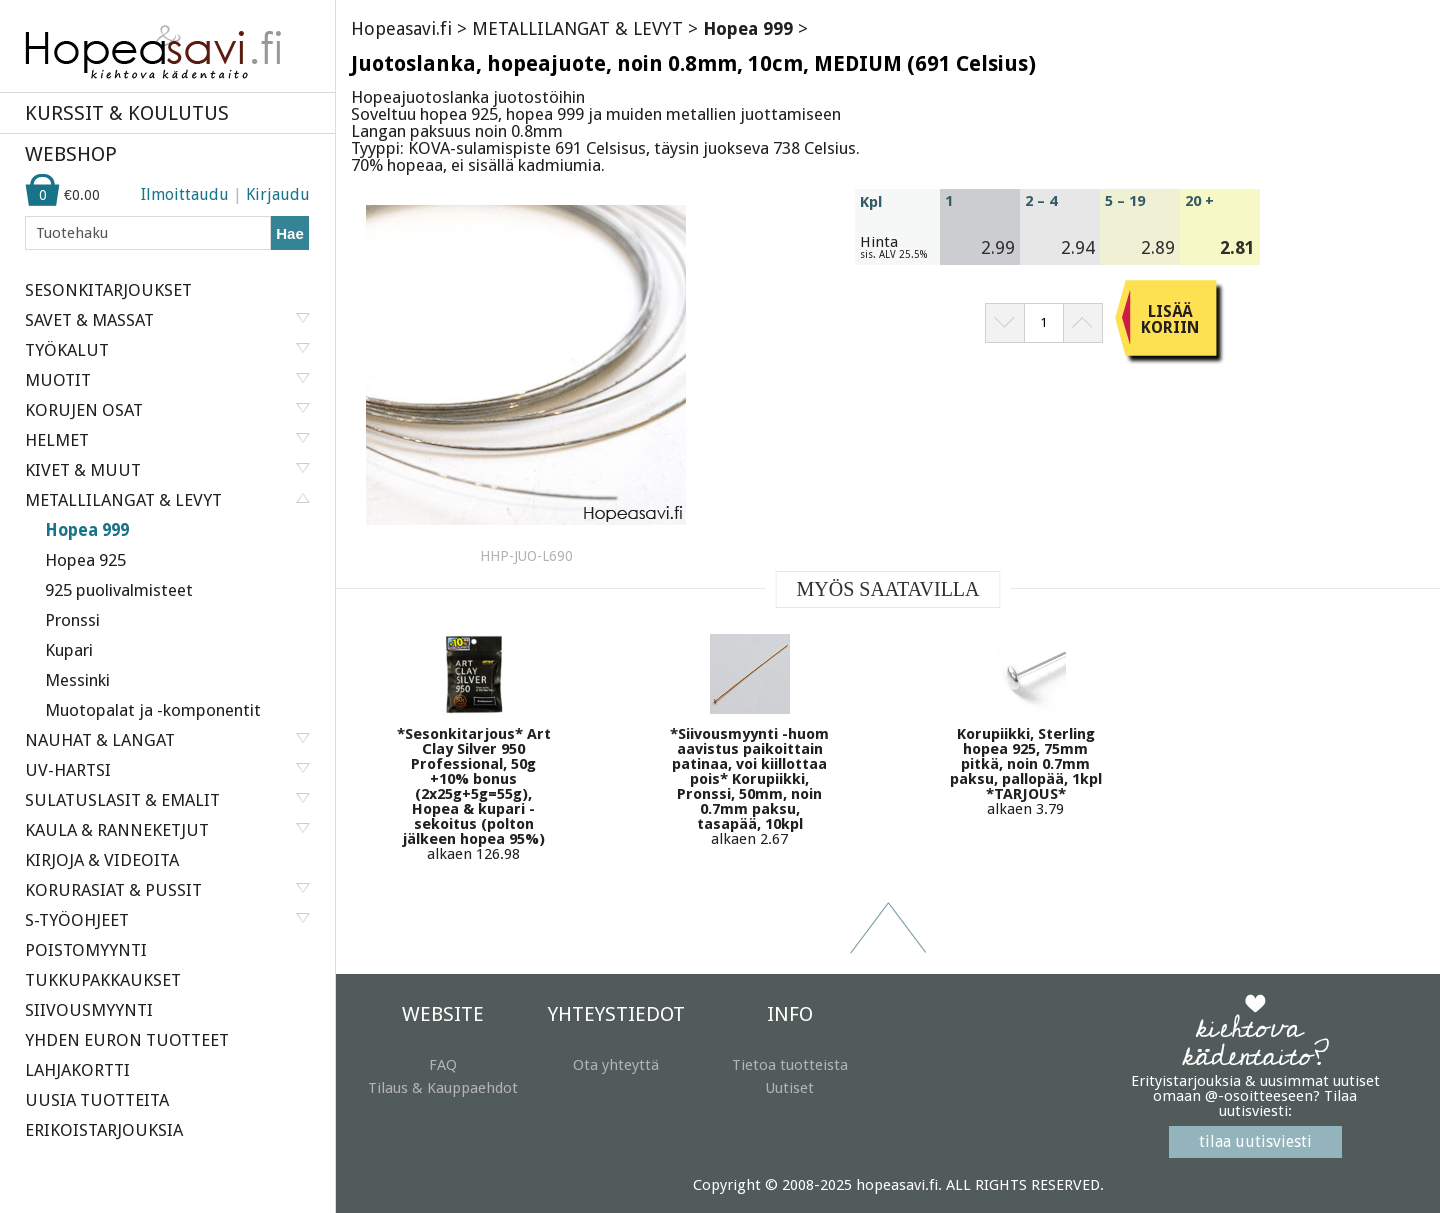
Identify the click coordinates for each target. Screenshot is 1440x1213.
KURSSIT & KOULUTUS (127, 113)
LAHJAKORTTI (77, 1070)
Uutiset (789, 1088)
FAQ (443, 1065)
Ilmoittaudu (185, 194)
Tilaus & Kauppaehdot (443, 1088)
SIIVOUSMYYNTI (89, 1010)
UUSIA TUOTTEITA (97, 1100)
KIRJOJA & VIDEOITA (102, 860)
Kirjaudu (278, 194)
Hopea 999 (87, 530)
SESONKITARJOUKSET (108, 290)
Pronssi (72, 620)
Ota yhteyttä (616, 1065)
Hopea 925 (85, 560)
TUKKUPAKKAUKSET (103, 980)
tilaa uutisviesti (1255, 1141)
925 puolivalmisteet (119, 590)
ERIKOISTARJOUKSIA (104, 1130)
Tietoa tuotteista (790, 1065)
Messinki (77, 680)
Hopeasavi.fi (401, 28)
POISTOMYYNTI (86, 950)
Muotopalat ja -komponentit (153, 710)
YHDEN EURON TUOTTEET (127, 1040)
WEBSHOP (71, 154)
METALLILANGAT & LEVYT (577, 28)
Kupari (69, 650)
